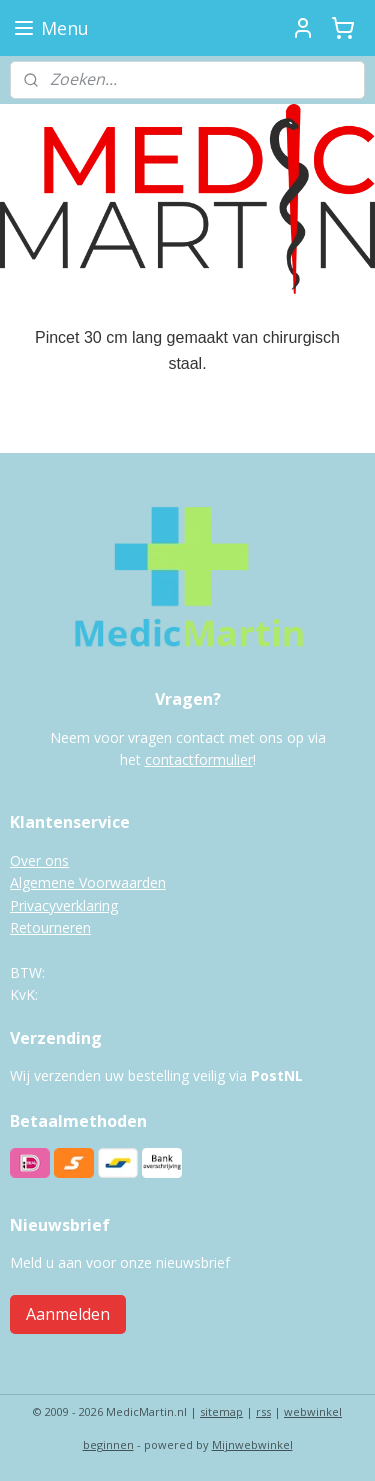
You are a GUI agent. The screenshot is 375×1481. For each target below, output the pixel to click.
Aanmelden (68, 1314)
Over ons (39, 860)
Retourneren (50, 927)
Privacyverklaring (64, 905)
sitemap (221, 1411)
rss (263, 1411)
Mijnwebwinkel (252, 1444)
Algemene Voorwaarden (88, 882)
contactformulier (199, 759)
